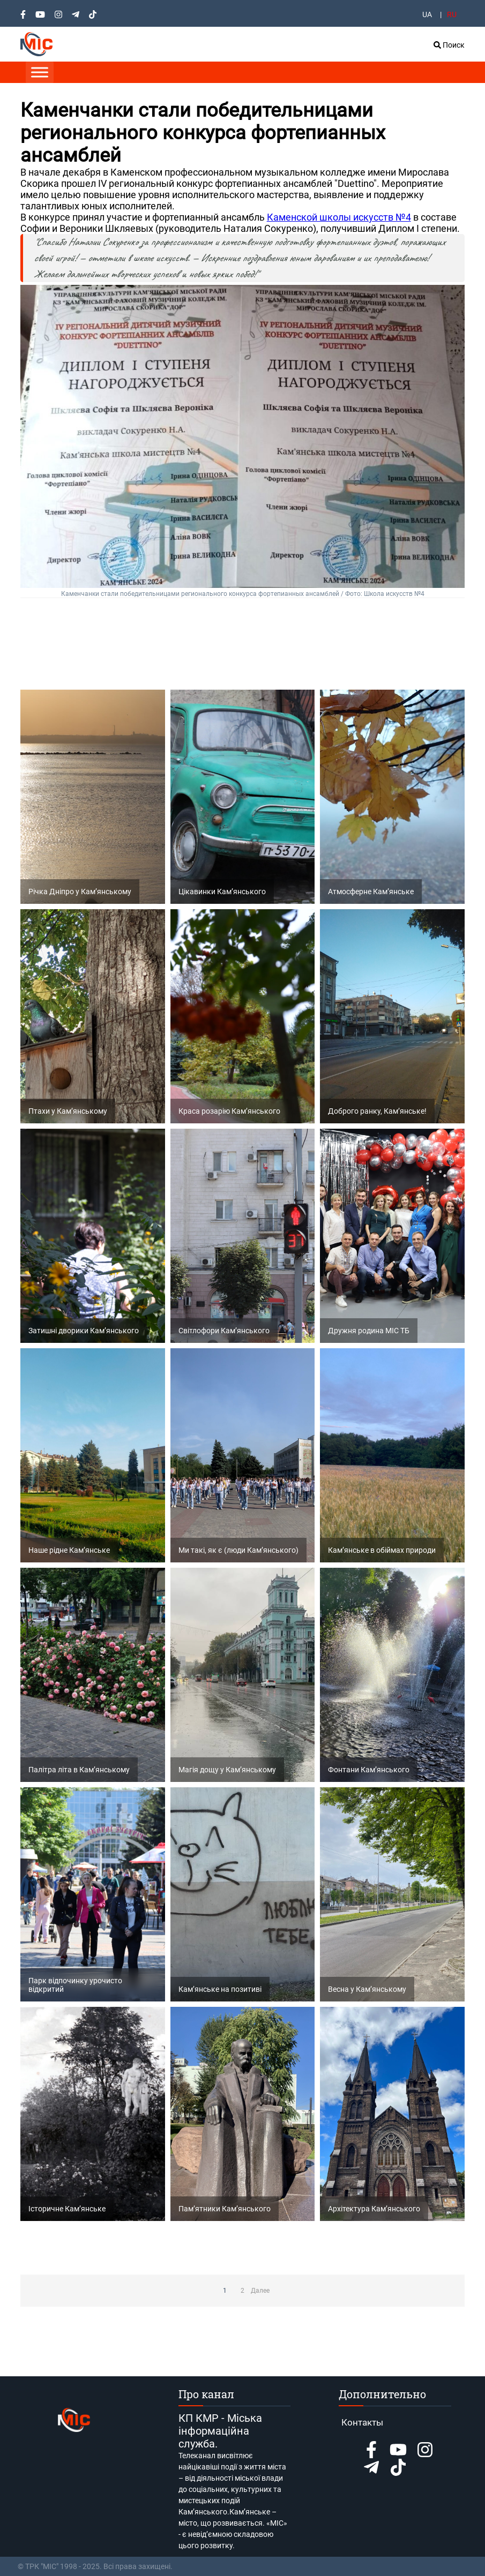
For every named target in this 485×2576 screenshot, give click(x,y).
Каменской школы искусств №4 (339, 217)
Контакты (362, 2422)
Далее (260, 2290)
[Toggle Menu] (39, 72)
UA (427, 14)
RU (452, 14)
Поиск (449, 45)
